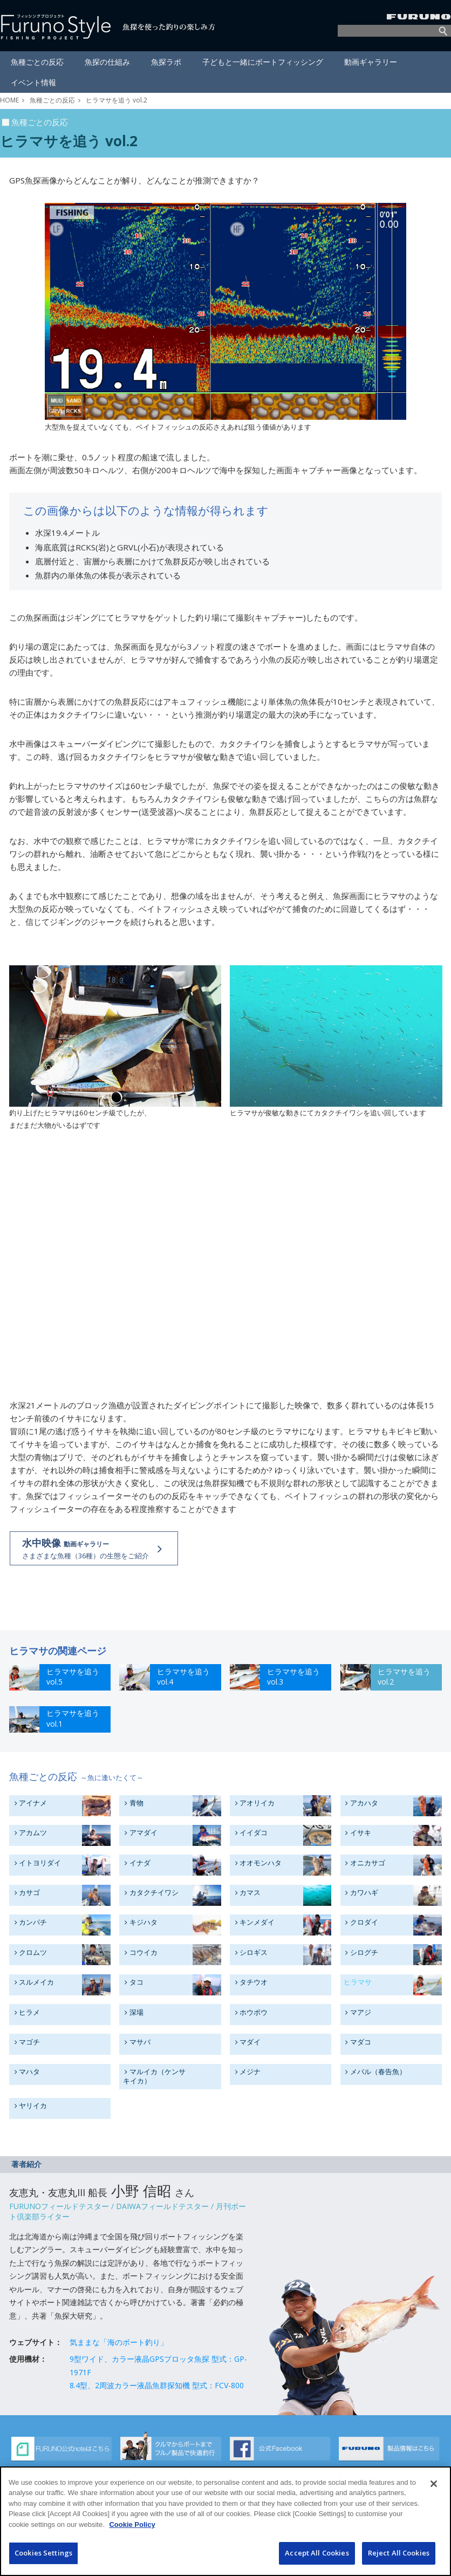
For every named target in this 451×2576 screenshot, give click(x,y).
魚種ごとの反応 (52, 100)
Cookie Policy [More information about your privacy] (132, 2524)
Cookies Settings (43, 2553)
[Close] (434, 2484)
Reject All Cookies (398, 2553)
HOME (9, 100)
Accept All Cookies (316, 2553)
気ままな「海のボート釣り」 (119, 2342)
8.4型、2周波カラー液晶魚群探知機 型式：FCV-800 (157, 2385)
